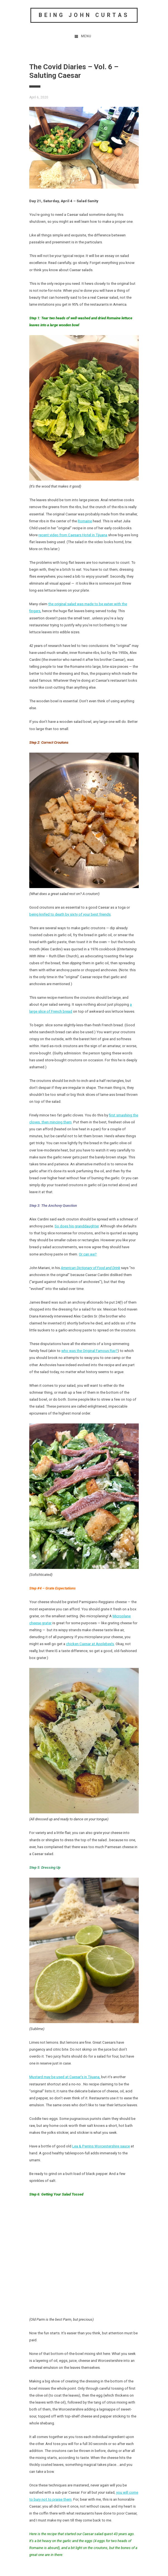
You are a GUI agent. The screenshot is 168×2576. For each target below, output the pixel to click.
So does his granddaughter (77, 1226)
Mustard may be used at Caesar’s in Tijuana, (64, 2077)
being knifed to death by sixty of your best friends (70, 914)
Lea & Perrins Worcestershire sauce (101, 2146)
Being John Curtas (84, 15)
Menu (86, 36)
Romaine (85, 521)
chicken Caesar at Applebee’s (90, 1644)
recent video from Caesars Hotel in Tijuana (72, 535)
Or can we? (88, 1254)
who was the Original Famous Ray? (89, 1351)
